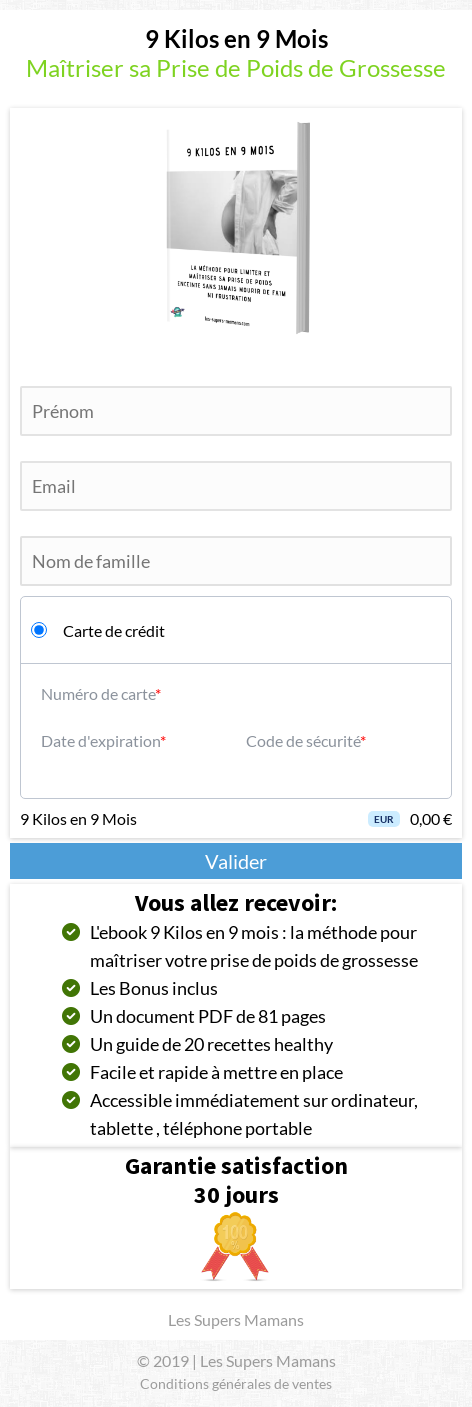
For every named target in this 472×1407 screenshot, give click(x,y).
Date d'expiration (100, 740)
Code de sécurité (303, 740)
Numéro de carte (98, 693)
